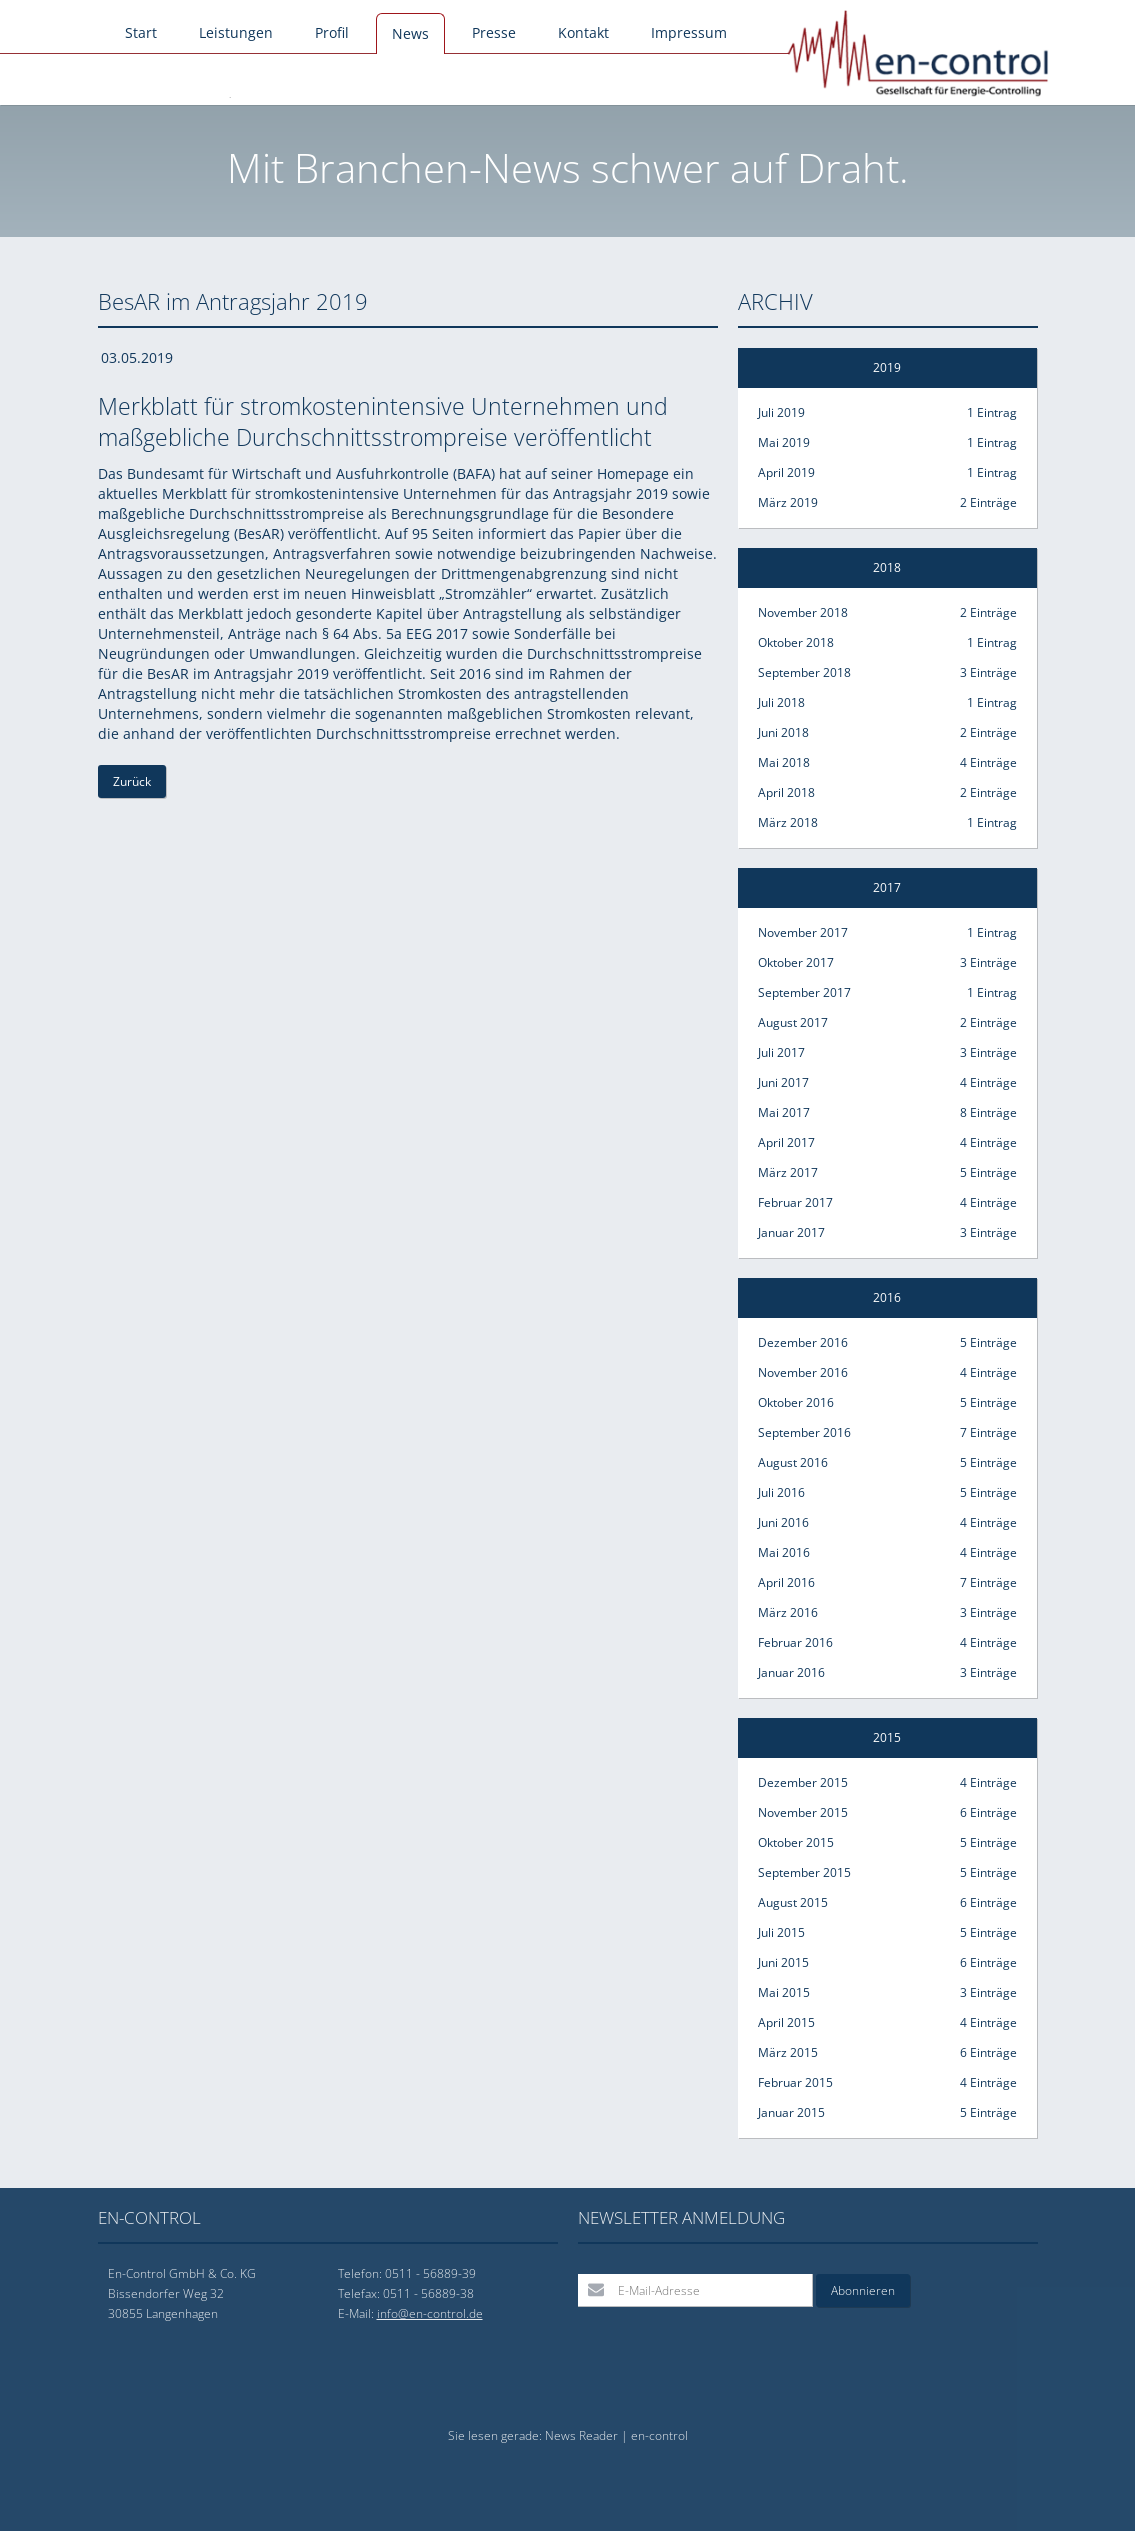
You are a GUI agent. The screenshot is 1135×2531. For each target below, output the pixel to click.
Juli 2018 (887, 703)
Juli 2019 (887, 413)
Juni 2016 (887, 1523)
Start (141, 32)
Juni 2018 (887, 733)
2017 (887, 887)
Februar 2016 (887, 1643)
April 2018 (887, 793)
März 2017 (887, 1173)
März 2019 (887, 503)
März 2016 (887, 1613)
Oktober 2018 (887, 643)
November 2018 (887, 613)
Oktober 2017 (887, 963)
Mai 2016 (887, 1553)
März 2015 (887, 2053)
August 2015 (887, 1903)
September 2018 (887, 673)
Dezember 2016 (887, 1343)
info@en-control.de (430, 2313)
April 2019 (887, 473)
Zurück (132, 781)
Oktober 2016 (887, 1403)
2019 (887, 367)
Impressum (689, 32)
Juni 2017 (887, 1083)
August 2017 (887, 1023)
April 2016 (887, 1583)
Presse (494, 32)
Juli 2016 (887, 1493)
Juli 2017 (887, 1053)
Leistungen (236, 32)
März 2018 (887, 823)
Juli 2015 (887, 1933)
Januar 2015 (887, 2113)
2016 (887, 1297)
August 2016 (887, 1463)
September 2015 (887, 1873)
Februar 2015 (887, 2083)
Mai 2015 (887, 1993)
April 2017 (887, 1143)
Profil (332, 32)
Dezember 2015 (887, 1783)
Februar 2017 (887, 1203)
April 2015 (887, 2023)
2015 (887, 1737)
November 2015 (887, 1813)
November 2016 (887, 1373)
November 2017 (887, 933)
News (410, 33)
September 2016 (887, 1433)
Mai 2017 (887, 1113)
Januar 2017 (887, 1233)
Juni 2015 (887, 1963)
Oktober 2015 (887, 1843)
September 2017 (887, 993)
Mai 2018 (887, 763)
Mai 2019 (887, 443)
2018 (887, 567)
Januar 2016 (887, 1673)
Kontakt (583, 32)
